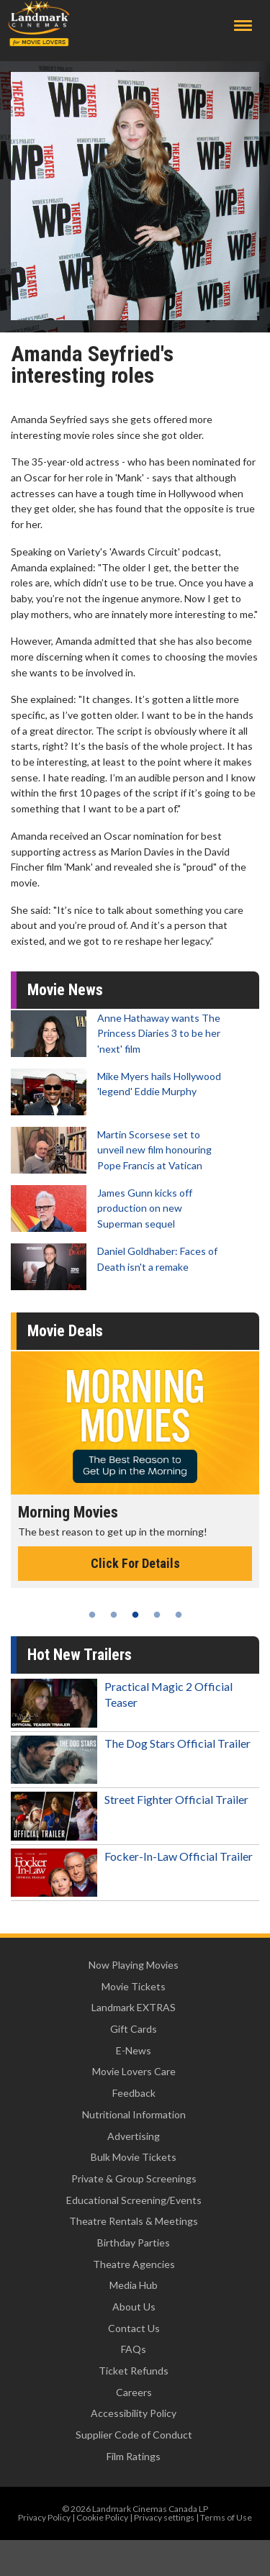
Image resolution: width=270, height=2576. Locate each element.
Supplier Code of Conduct (134, 2434)
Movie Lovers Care (134, 2071)
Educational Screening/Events (134, 2200)
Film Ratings (134, 2456)
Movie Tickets (134, 1986)
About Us (134, 2306)
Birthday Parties (133, 2242)
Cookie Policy (102, 2517)
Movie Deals (65, 1331)
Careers (134, 2392)
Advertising (133, 2136)
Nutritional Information (134, 2114)
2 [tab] (114, 1614)
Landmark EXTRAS (133, 2007)
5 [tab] (178, 1614)
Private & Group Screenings (134, 2178)
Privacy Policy (44, 2517)
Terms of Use (226, 2517)
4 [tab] (157, 1614)
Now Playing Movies (134, 1965)
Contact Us (134, 2328)
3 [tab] (135, 1614)
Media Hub (133, 2285)
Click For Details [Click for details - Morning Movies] (135, 1563)
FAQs (133, 2349)
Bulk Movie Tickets (133, 2157)
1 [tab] (92, 1614)
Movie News (65, 990)
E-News (133, 2050)
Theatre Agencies (134, 2264)
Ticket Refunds (133, 2370)
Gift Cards (133, 2029)
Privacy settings (164, 2517)
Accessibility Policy (133, 2413)
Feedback (134, 2093)
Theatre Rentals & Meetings (133, 2221)
